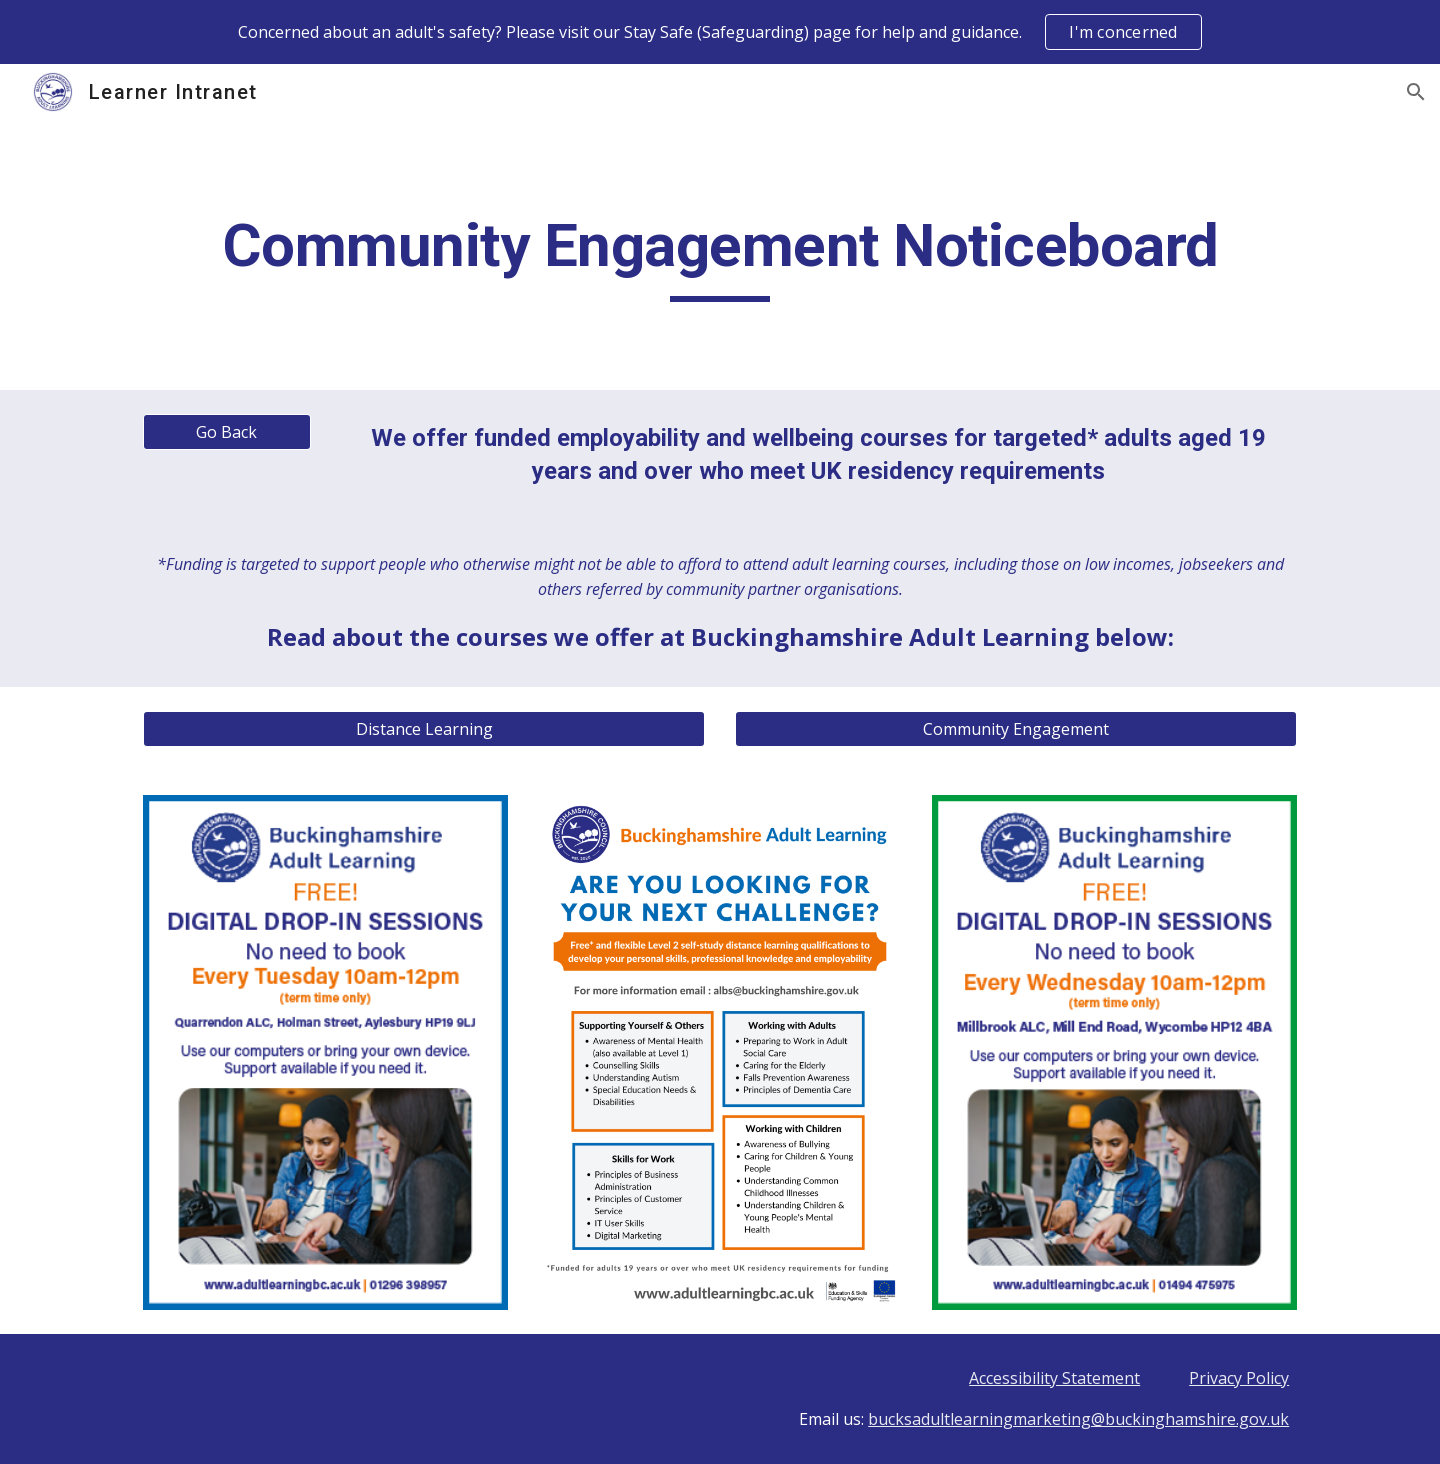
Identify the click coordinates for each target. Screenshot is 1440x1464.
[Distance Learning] (424, 729)
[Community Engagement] (1016, 729)
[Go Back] (227, 432)
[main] (720, 255)
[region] (720, 32)
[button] (1416, 92)
